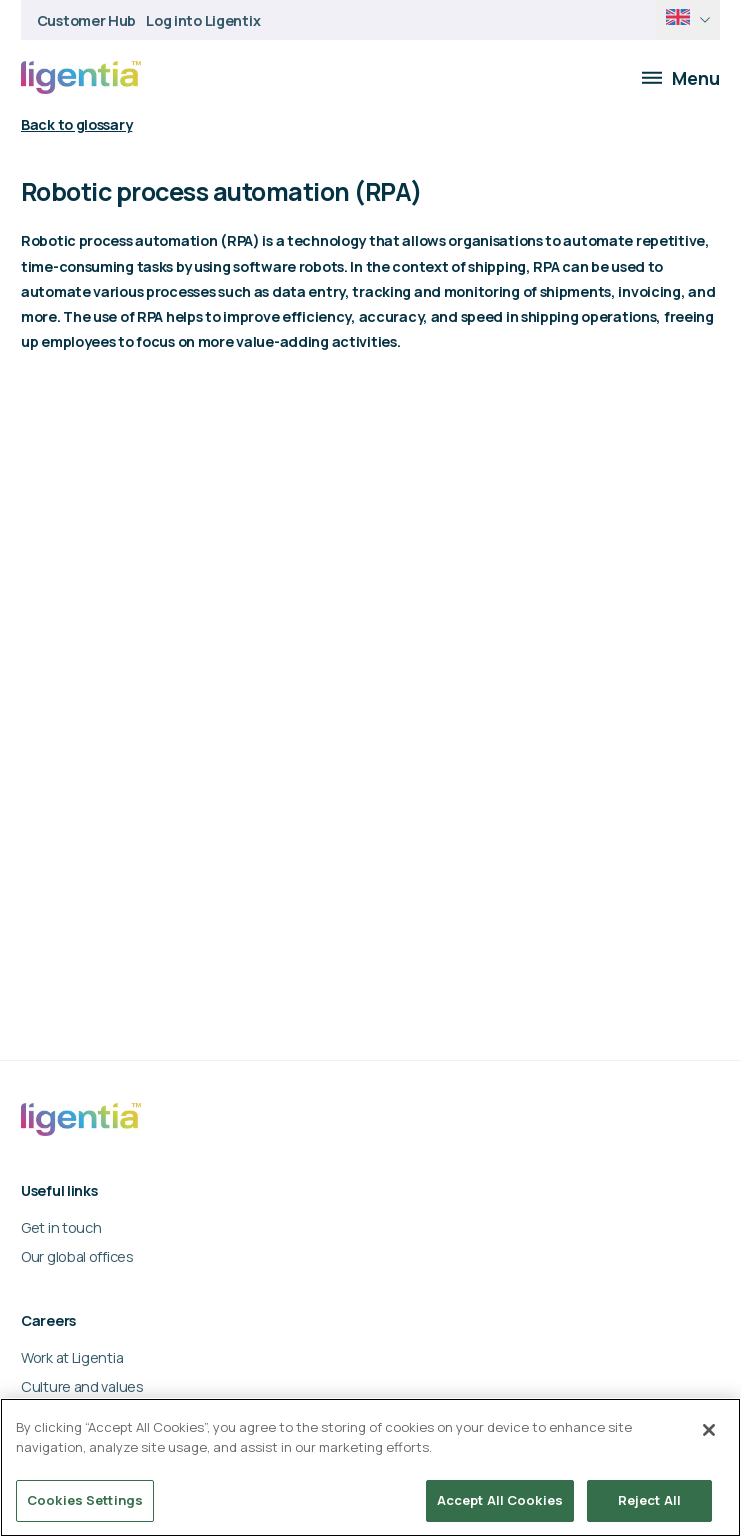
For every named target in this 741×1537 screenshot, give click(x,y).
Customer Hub (87, 20)
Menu (681, 78)
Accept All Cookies (500, 1500)
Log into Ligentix (203, 20)
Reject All (649, 1500)
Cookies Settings (85, 1500)
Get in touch (61, 1227)
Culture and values (82, 1386)
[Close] (709, 1430)
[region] (370, 1467)
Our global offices (77, 1256)
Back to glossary (76, 124)
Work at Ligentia (72, 1357)
